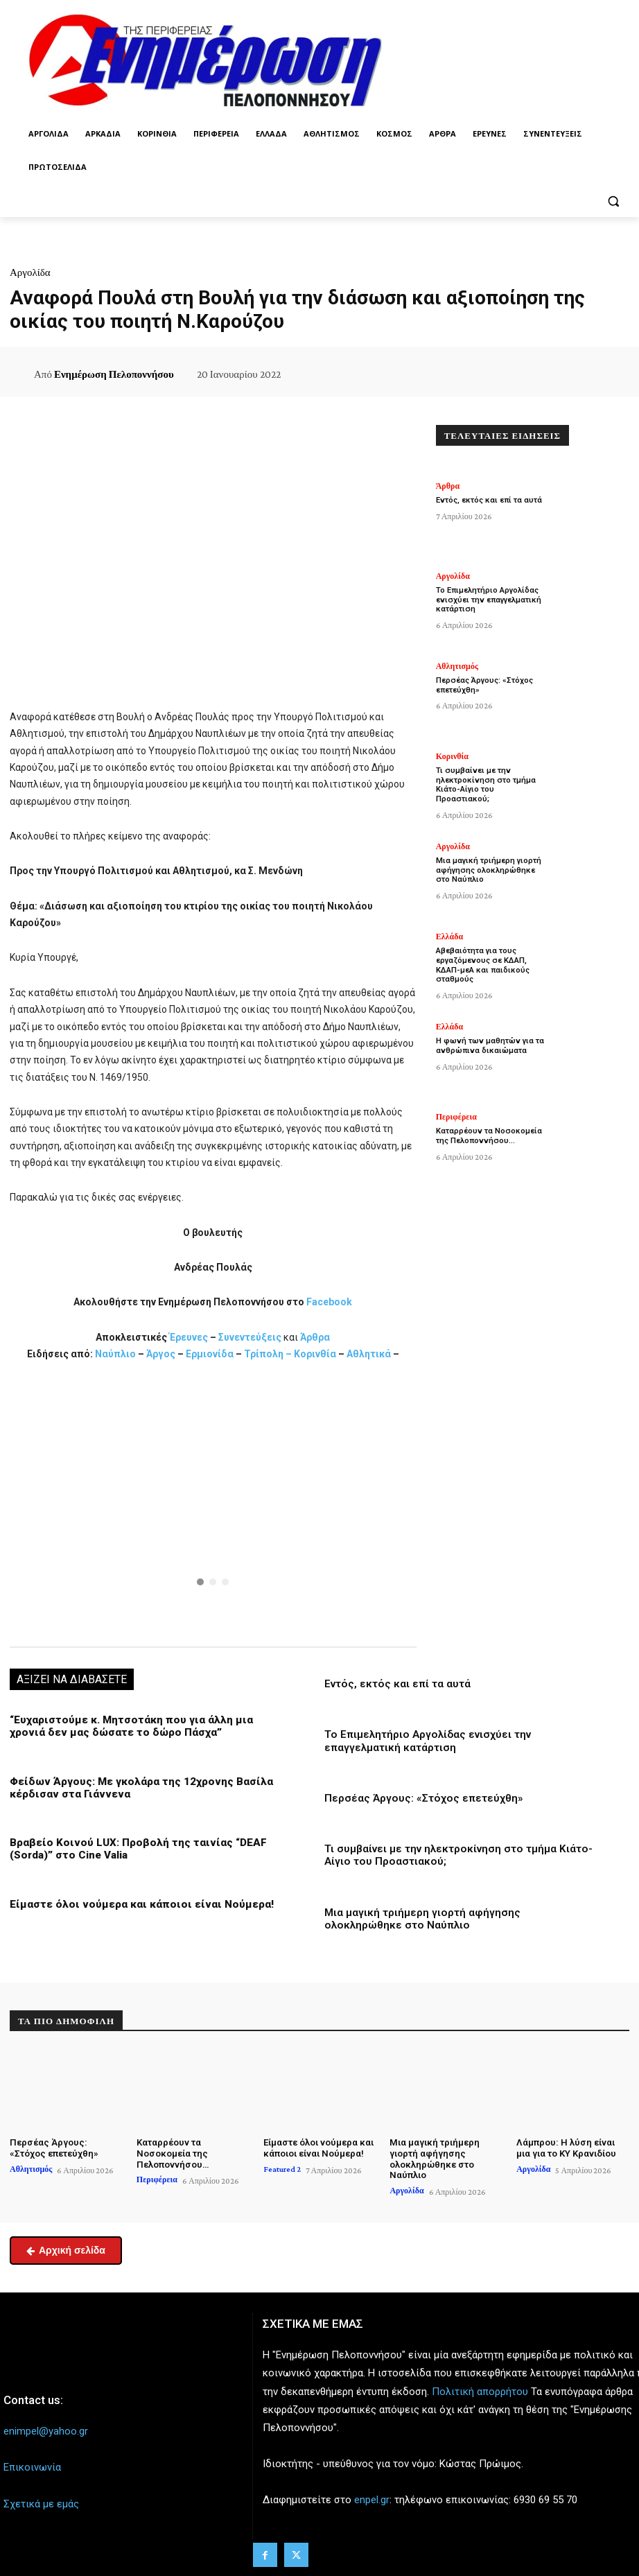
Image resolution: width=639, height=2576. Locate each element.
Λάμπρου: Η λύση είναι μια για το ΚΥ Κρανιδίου (572, 2146)
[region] (213, 1503)
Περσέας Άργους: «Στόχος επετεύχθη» (422, 1797)
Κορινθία (315, 1353)
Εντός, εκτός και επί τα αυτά (396, 1684)
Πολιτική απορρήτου (480, 2389)
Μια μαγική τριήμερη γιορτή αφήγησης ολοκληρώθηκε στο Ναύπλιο (492, 869)
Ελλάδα (449, 936)
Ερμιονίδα (211, 1353)
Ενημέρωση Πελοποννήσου (114, 374)
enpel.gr (371, 2497)
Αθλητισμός (457, 666)
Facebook (329, 1301)
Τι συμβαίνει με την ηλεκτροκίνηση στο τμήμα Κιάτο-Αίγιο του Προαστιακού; (491, 779)
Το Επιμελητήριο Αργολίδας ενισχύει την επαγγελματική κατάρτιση (426, 1740)
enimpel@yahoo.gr (45, 2429)
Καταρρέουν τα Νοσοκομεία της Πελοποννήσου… (488, 1135)
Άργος (161, 1353)
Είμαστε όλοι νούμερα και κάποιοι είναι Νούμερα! (134, 1903)
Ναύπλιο (116, 1353)
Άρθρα (315, 1337)
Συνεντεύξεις (249, 1337)
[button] (613, 200)
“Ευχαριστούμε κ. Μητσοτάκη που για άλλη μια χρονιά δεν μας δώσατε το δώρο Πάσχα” (128, 1726)
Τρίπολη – (268, 1353)
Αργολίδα (30, 272)
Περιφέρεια (456, 1117)
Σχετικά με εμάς (41, 2501)
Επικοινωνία (32, 2465)
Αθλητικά (370, 1353)
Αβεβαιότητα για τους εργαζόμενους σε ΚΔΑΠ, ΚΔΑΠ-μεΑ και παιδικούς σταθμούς (481, 964)
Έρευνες (189, 1337)
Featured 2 (282, 2167)
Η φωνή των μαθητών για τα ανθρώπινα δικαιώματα (490, 1045)
